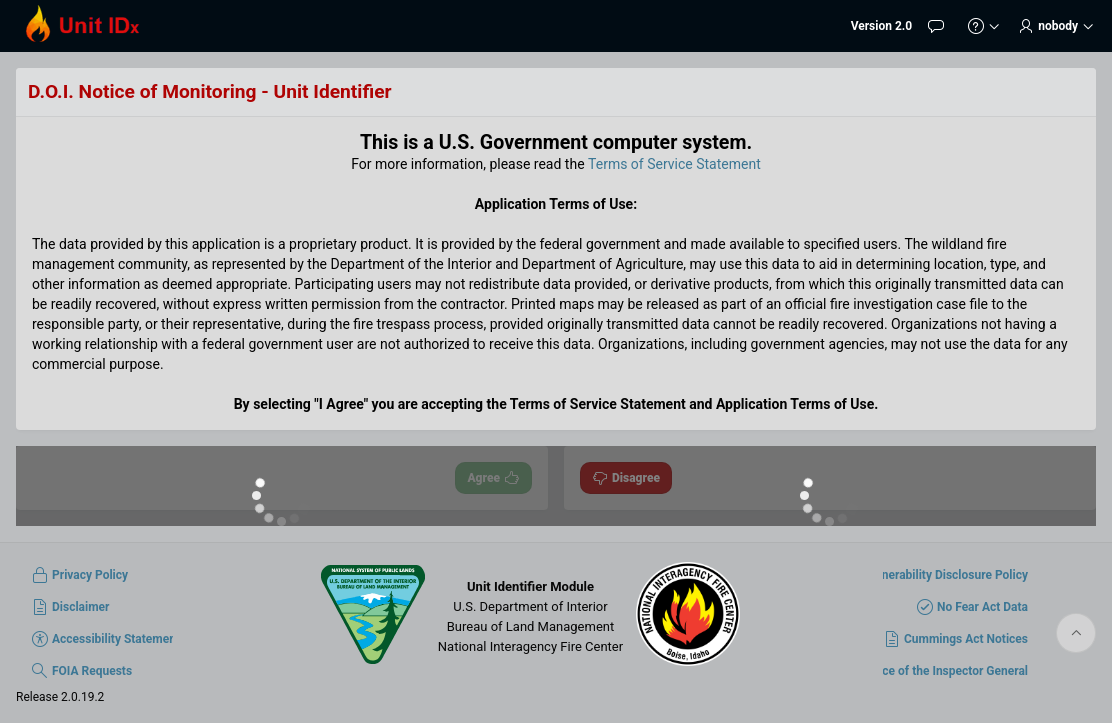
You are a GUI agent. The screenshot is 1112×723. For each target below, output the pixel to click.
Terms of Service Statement (674, 164)
